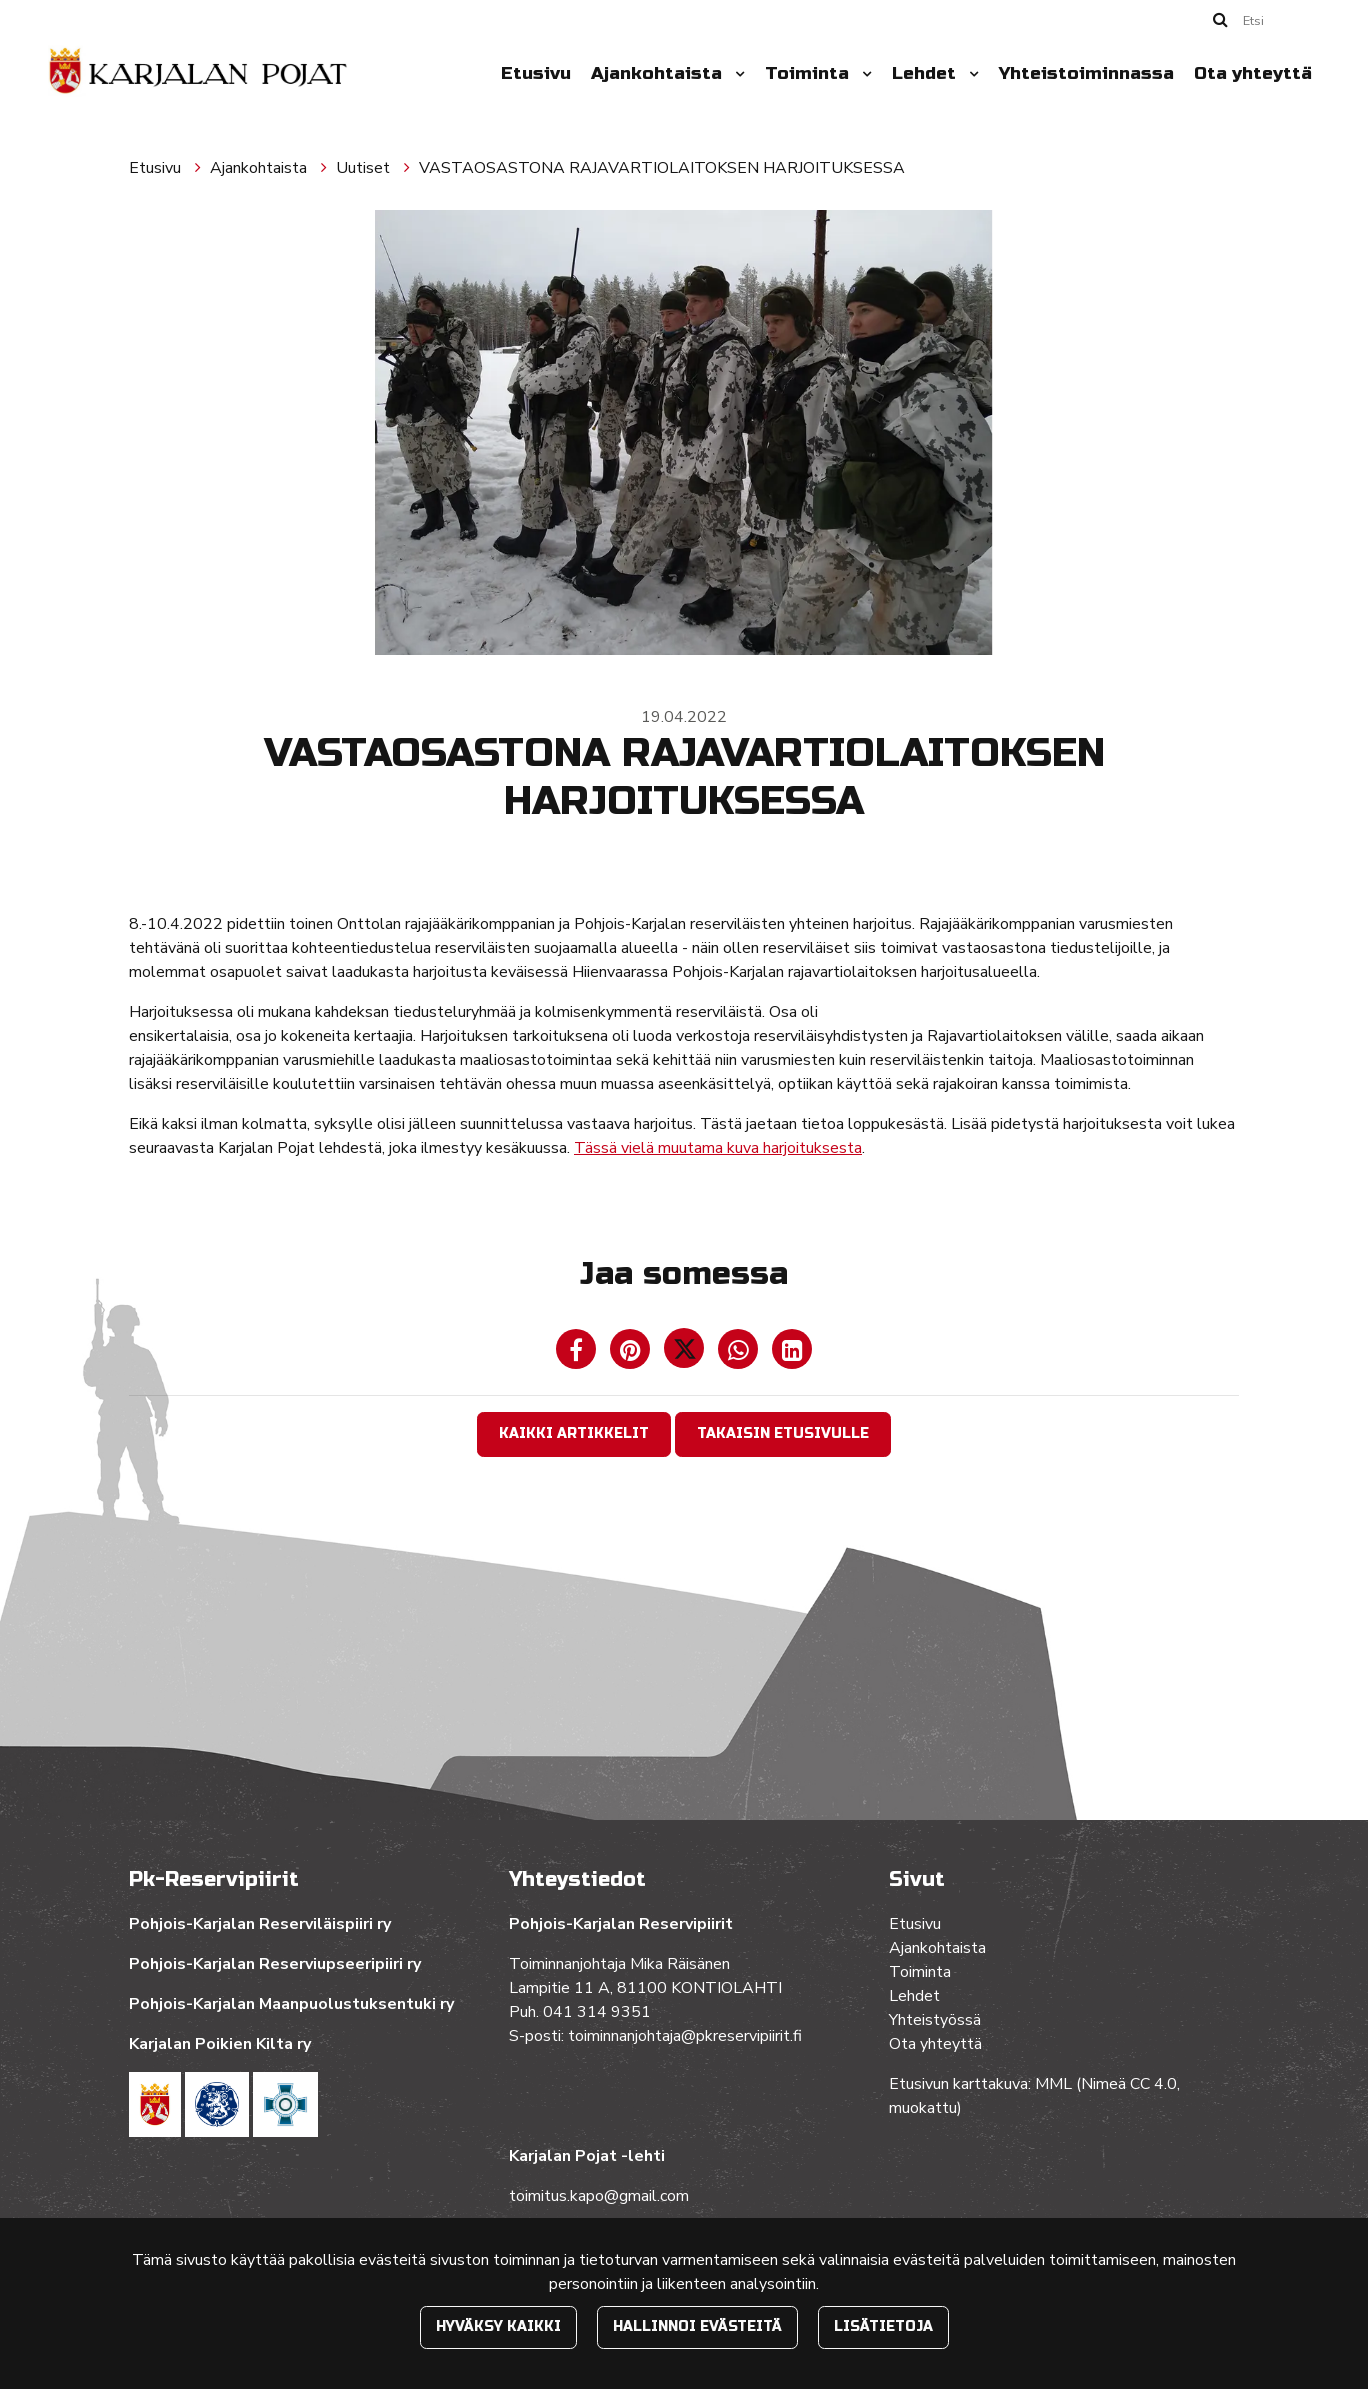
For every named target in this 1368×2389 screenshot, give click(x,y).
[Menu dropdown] (736, 74)
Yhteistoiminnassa (1086, 73)
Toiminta (809, 73)
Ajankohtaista (659, 73)
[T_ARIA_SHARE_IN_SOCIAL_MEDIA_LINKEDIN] (792, 1354)
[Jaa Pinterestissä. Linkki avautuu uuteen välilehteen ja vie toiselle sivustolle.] (632, 1354)
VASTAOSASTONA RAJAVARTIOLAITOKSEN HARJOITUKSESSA (662, 168)
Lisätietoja (883, 2326)
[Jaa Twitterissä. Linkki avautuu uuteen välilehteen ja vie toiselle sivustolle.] (686, 1354)
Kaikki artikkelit (574, 1433)
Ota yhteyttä (1253, 73)
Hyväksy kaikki (498, 2326)
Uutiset (365, 168)
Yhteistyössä (935, 2020)
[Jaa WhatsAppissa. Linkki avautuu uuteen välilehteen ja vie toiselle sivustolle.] (740, 1354)
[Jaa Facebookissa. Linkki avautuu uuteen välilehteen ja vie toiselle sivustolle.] (578, 1354)
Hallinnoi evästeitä (697, 2326)
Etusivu (536, 73)
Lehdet (926, 73)
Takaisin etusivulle (783, 1433)
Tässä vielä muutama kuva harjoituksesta (718, 1148)
